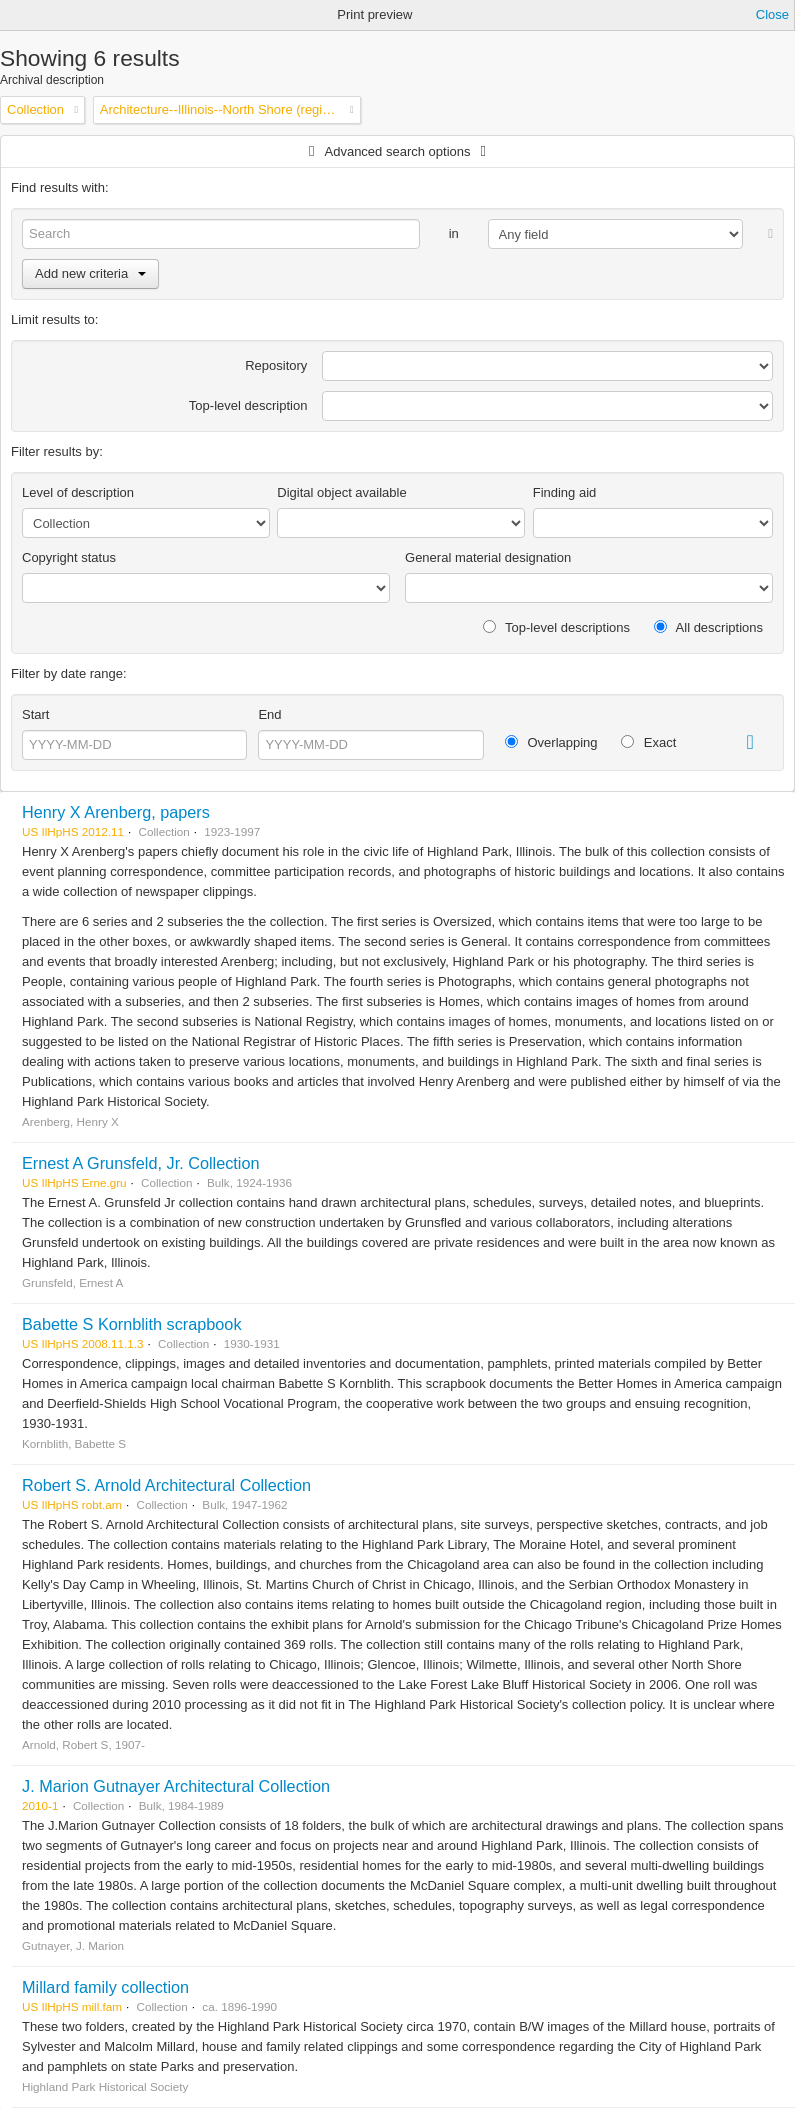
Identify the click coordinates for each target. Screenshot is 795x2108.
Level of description (78, 492)
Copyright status (69, 557)
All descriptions (708, 627)
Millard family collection (105, 1987)
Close (772, 14)
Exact (648, 742)
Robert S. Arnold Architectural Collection (166, 1485)
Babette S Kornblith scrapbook (132, 1324)
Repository (276, 365)
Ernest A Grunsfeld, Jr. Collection (141, 1163)
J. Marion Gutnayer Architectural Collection (176, 1786)
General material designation (488, 557)
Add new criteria (90, 273)
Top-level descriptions (556, 627)
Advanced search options (398, 151)
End (269, 714)
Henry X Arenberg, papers (116, 812)
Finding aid (565, 492)
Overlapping (551, 742)
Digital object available (341, 492)
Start (35, 714)
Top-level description (248, 405)
